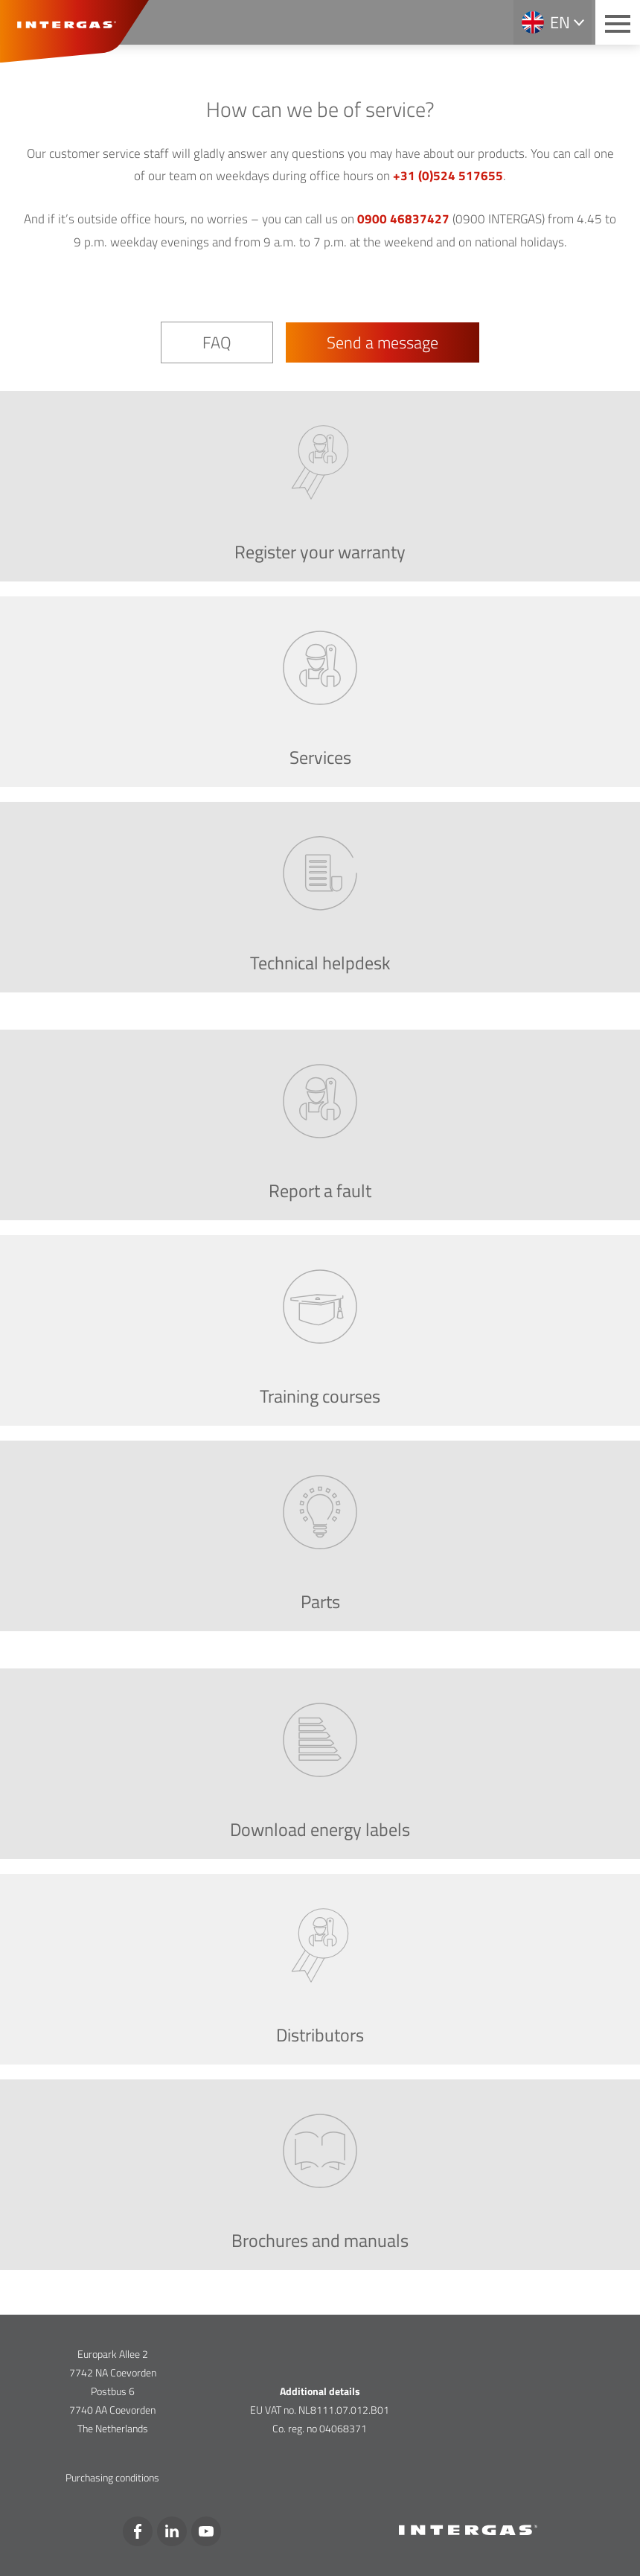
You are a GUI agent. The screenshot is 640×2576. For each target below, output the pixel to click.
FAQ (216, 342)
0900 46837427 (403, 219)
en (560, 22)
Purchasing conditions (112, 2477)
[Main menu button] (617, 22)
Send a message (382, 342)
